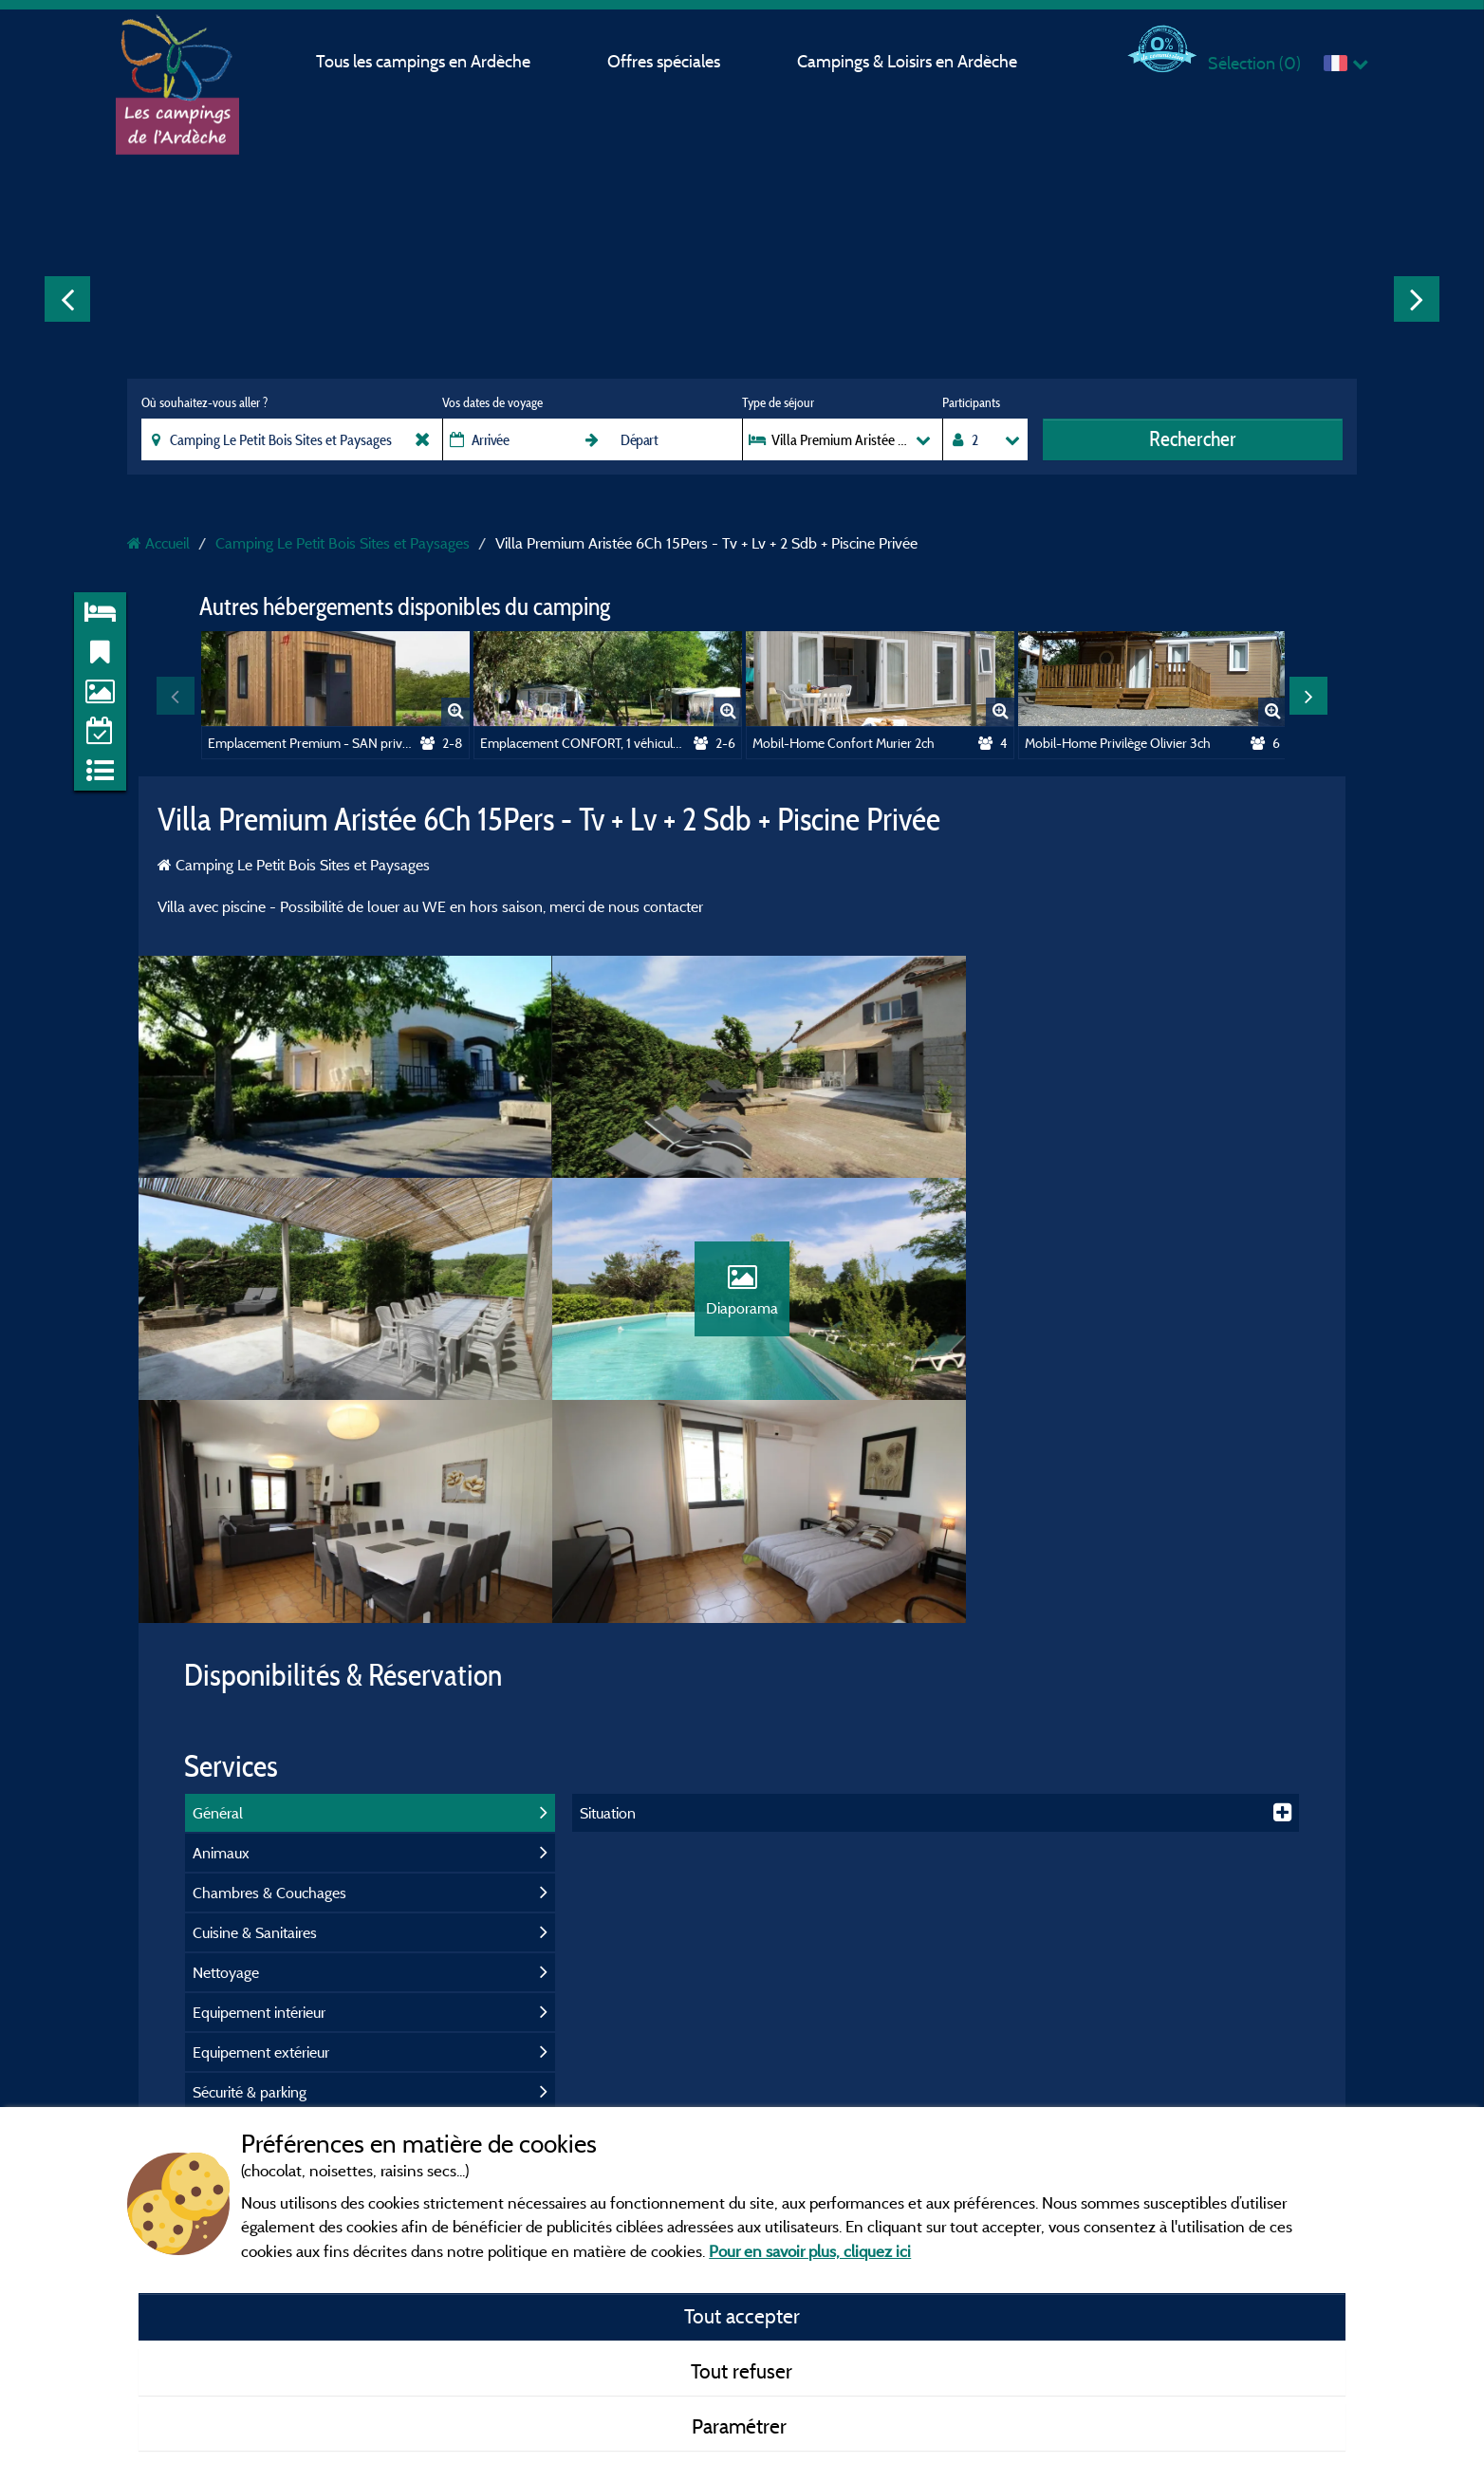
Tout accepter (742, 2316)
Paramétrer (741, 2426)
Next (1416, 299)
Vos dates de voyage (492, 402)
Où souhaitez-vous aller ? (204, 402)
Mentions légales (636, 2067)
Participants (971, 402)
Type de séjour (778, 402)
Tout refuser (741, 2371)
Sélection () (1254, 63)
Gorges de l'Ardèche (1204, 2098)
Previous (67, 299)
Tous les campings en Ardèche (423, 61)
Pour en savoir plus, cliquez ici (810, 2251)
